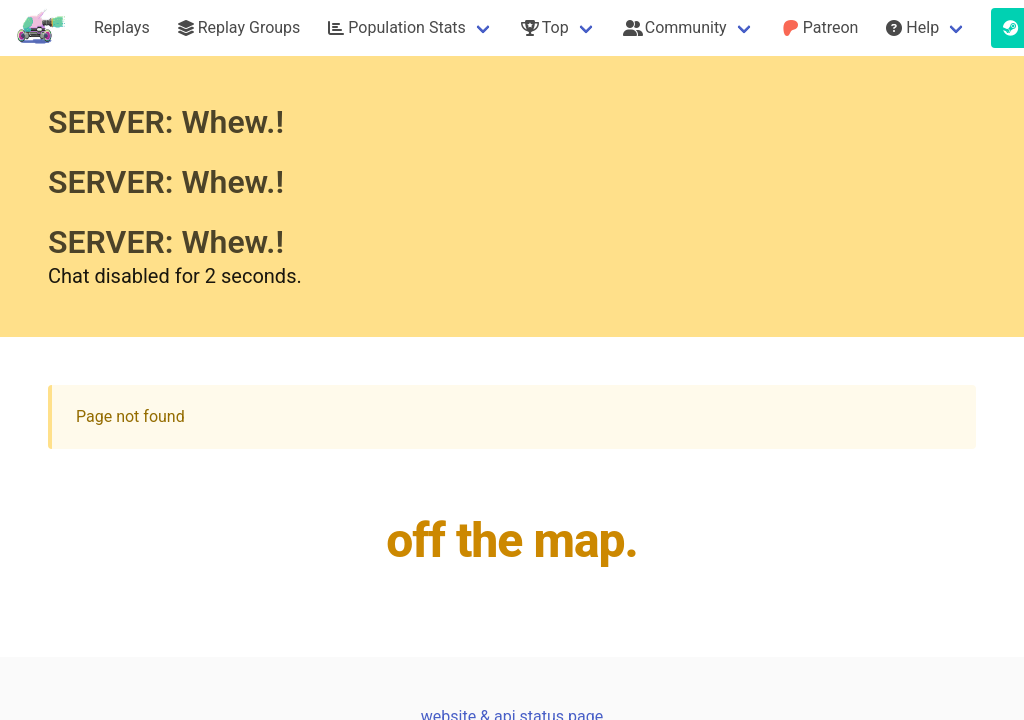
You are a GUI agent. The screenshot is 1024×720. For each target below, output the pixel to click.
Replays (122, 27)
